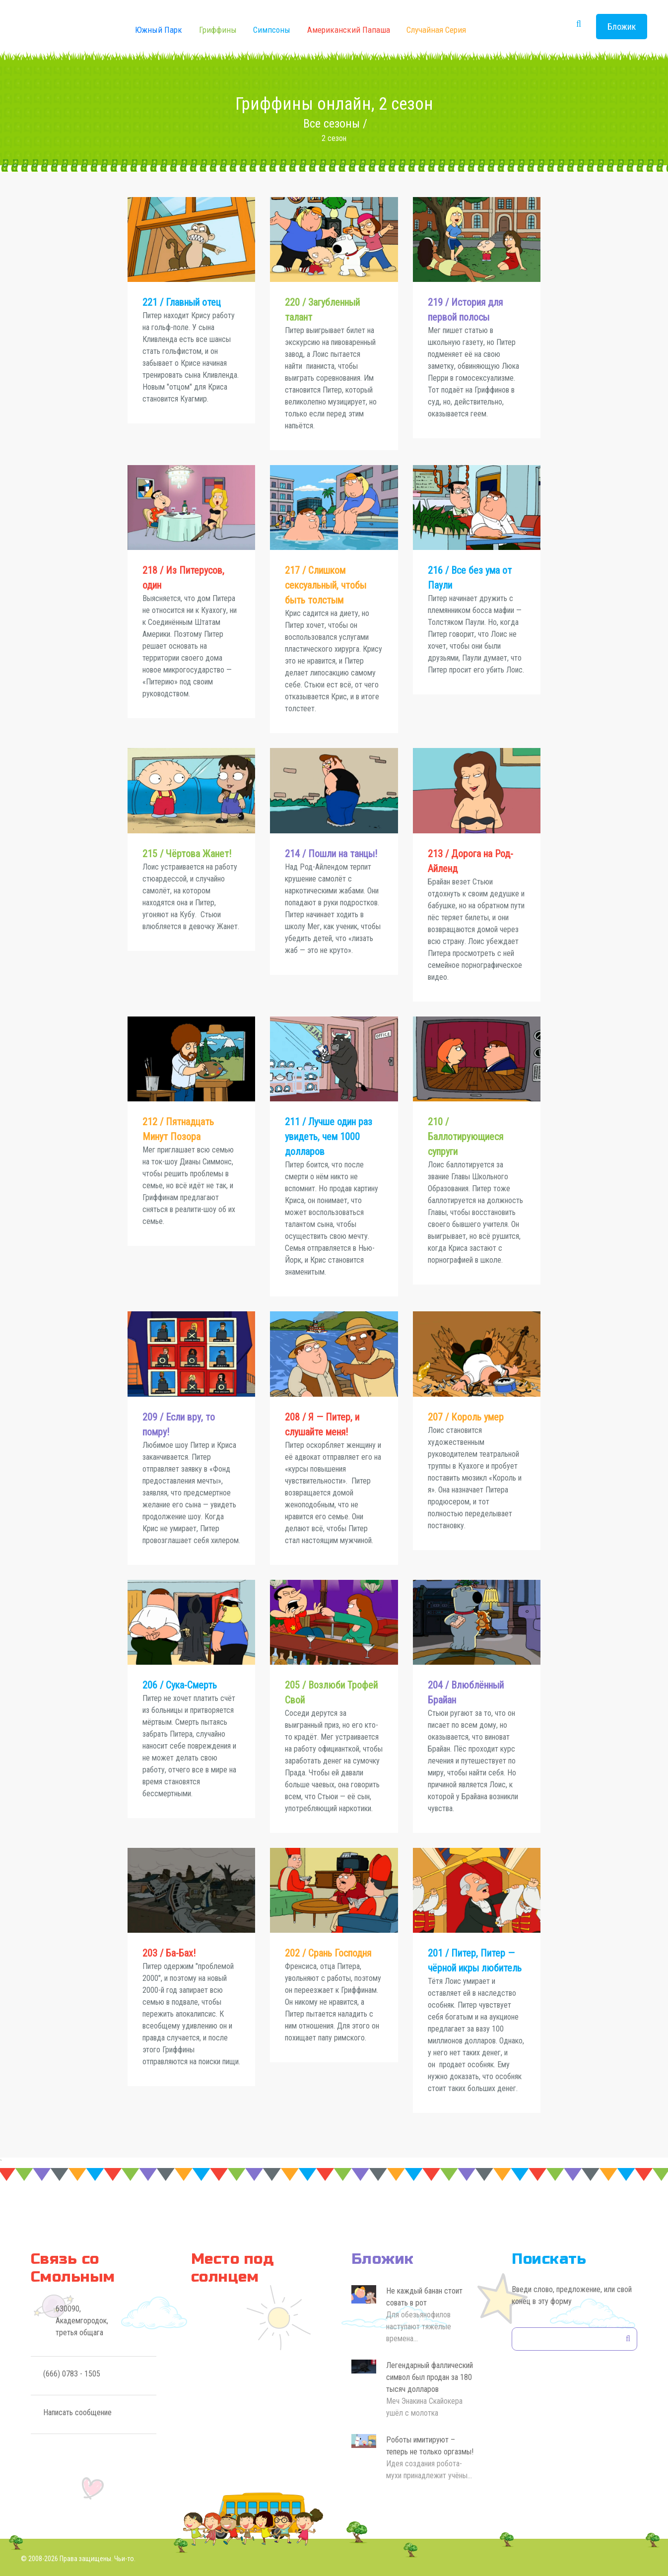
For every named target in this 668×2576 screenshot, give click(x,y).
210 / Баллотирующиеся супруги (465, 1136)
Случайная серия (436, 30)
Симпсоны (271, 30)
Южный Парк (158, 30)
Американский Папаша (348, 30)
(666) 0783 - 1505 (71, 2373)
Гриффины (218, 30)
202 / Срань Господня (328, 1953)
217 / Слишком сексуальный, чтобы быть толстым (325, 585)
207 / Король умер (466, 1417)
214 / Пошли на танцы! (331, 854)
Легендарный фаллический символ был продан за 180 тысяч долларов (429, 2377)
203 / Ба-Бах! (169, 1953)
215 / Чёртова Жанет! (186, 854)
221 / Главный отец (181, 302)
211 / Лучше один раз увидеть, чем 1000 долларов (328, 1136)
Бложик (621, 26)
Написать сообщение (77, 2412)
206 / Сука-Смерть (179, 1685)
